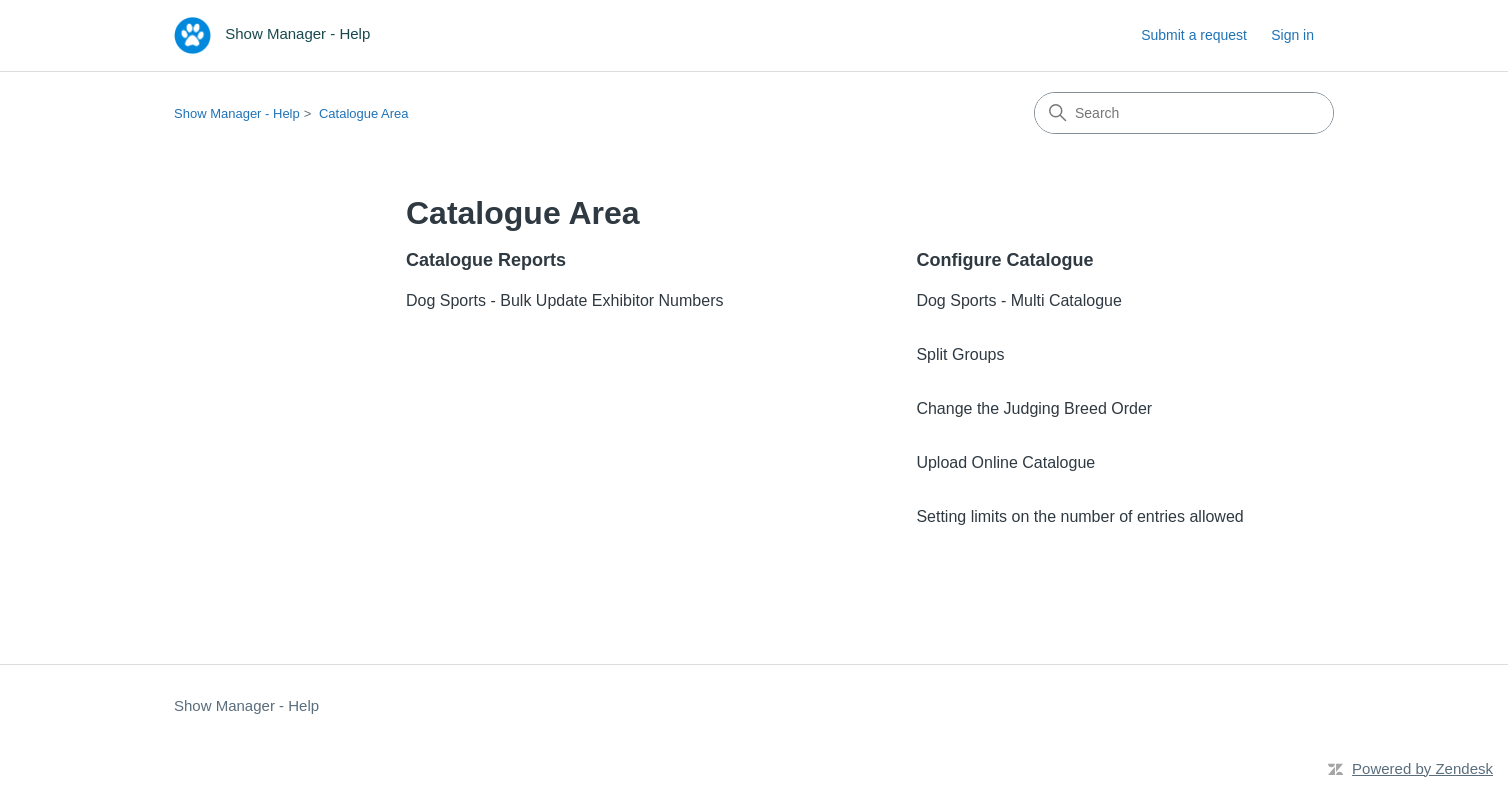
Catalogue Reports (486, 260)
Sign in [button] (1292, 35)
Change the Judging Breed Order (1034, 408)
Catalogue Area (364, 113)
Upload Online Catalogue (1005, 462)
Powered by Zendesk (1422, 768)
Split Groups (960, 354)
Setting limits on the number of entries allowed (1079, 516)
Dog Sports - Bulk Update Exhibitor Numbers (564, 300)
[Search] (1184, 113)
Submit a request (1194, 35)
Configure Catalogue (1004, 260)
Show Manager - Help (237, 113)
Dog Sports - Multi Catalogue (1018, 300)
